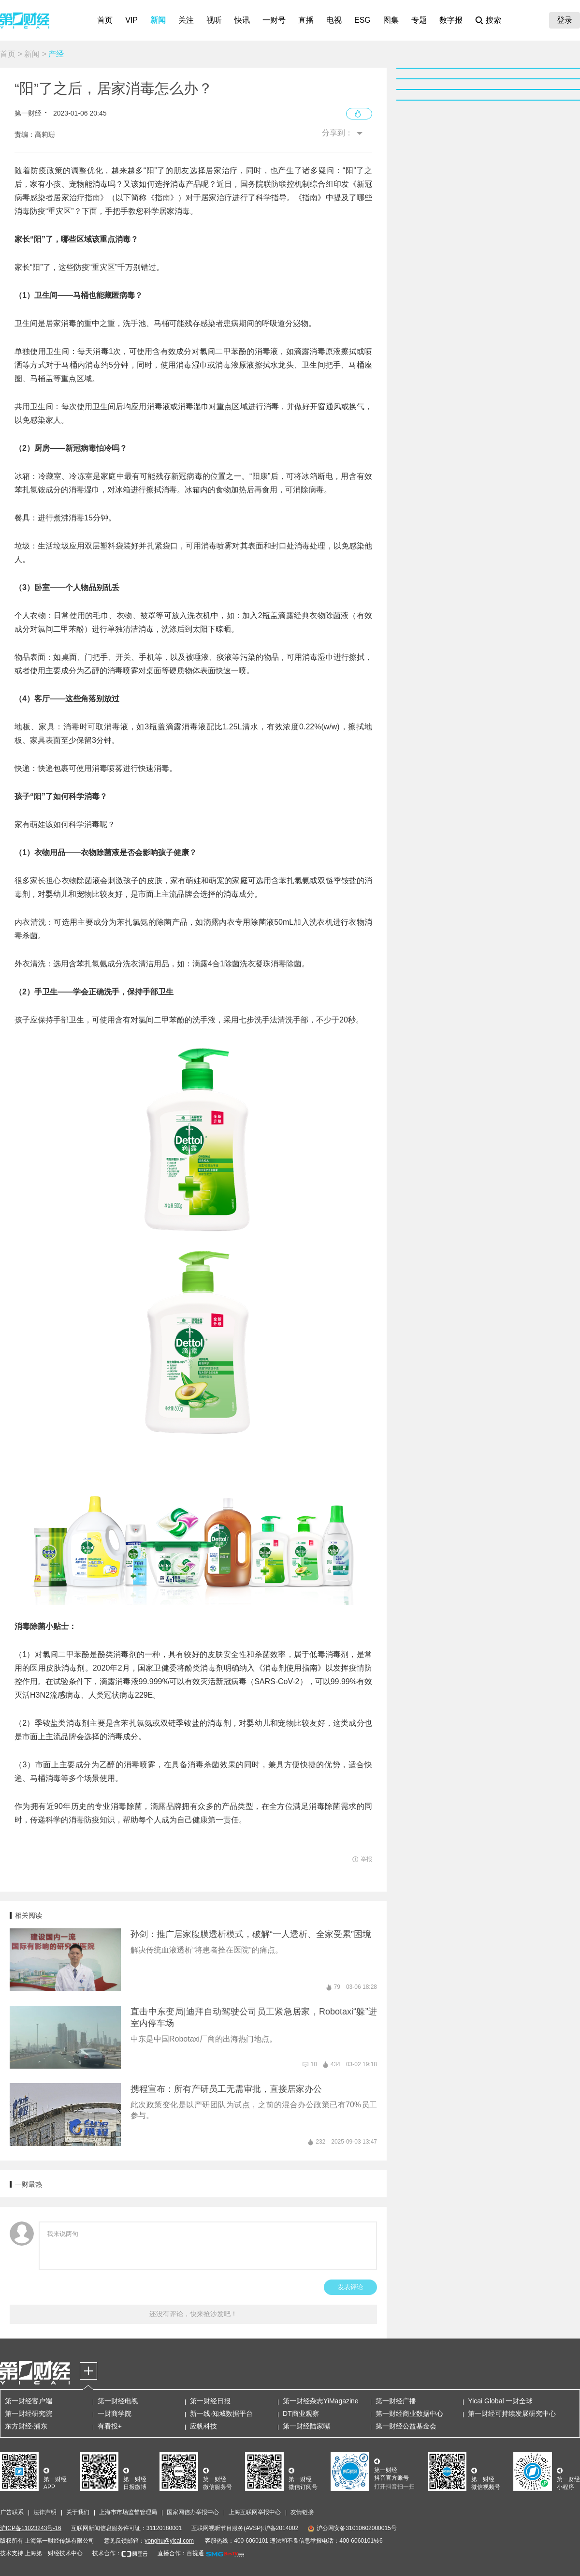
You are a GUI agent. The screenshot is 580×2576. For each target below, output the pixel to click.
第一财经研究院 (28, 2413)
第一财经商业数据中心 (409, 2413)
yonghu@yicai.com (169, 2540)
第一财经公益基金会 (406, 2426)
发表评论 (350, 2287)
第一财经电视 (118, 2401)
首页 (105, 20)
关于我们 (77, 2512)
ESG (362, 20)
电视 (334, 20)
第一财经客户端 (28, 2401)
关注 (186, 20)
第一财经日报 (210, 2401)
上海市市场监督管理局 (128, 2512)
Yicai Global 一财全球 (500, 2401)
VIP (131, 20)
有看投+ (110, 2426)
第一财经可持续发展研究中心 (512, 2413)
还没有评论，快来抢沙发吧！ (193, 2314)
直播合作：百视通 (181, 2553)
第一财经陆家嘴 (306, 2426)
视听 (214, 20)
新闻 (158, 20)
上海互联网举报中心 (255, 2512)
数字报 (451, 20)
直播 (306, 20)
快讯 (242, 20)
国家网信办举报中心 (193, 2512)
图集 (391, 20)
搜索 (493, 20)
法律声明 (45, 2512)
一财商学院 (114, 2413)
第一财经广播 (396, 2401)
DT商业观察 (301, 2413)
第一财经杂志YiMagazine (321, 2401)
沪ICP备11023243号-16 (30, 2528)
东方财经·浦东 (26, 2426)
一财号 (274, 20)
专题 (419, 20)
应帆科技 (203, 2426)
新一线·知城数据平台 (221, 2413)
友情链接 (302, 2512)
